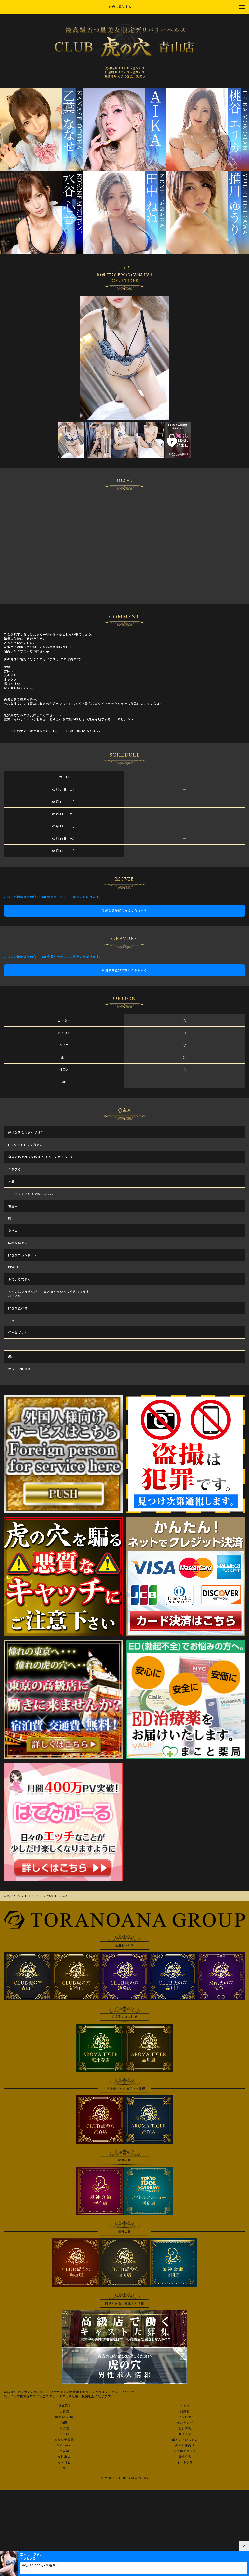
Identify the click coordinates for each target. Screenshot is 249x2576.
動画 (64, 2422)
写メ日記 (64, 2462)
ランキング (185, 2422)
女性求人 (64, 2456)
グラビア (184, 2417)
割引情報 (184, 2428)
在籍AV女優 (64, 2417)
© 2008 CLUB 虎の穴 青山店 (124, 2478)
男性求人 (184, 2456)
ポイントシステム (185, 2439)
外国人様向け (184, 2445)
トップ (185, 2405)
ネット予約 (185, 2462)
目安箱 (64, 2451)
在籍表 (185, 2411)
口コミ (64, 2468)
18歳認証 (64, 2405)
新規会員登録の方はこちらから (124, 910)
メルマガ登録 (64, 2439)
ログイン (185, 2434)
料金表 (64, 2428)
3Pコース (64, 2445)
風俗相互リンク (184, 2451)
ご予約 (64, 2434)
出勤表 (64, 2411)
